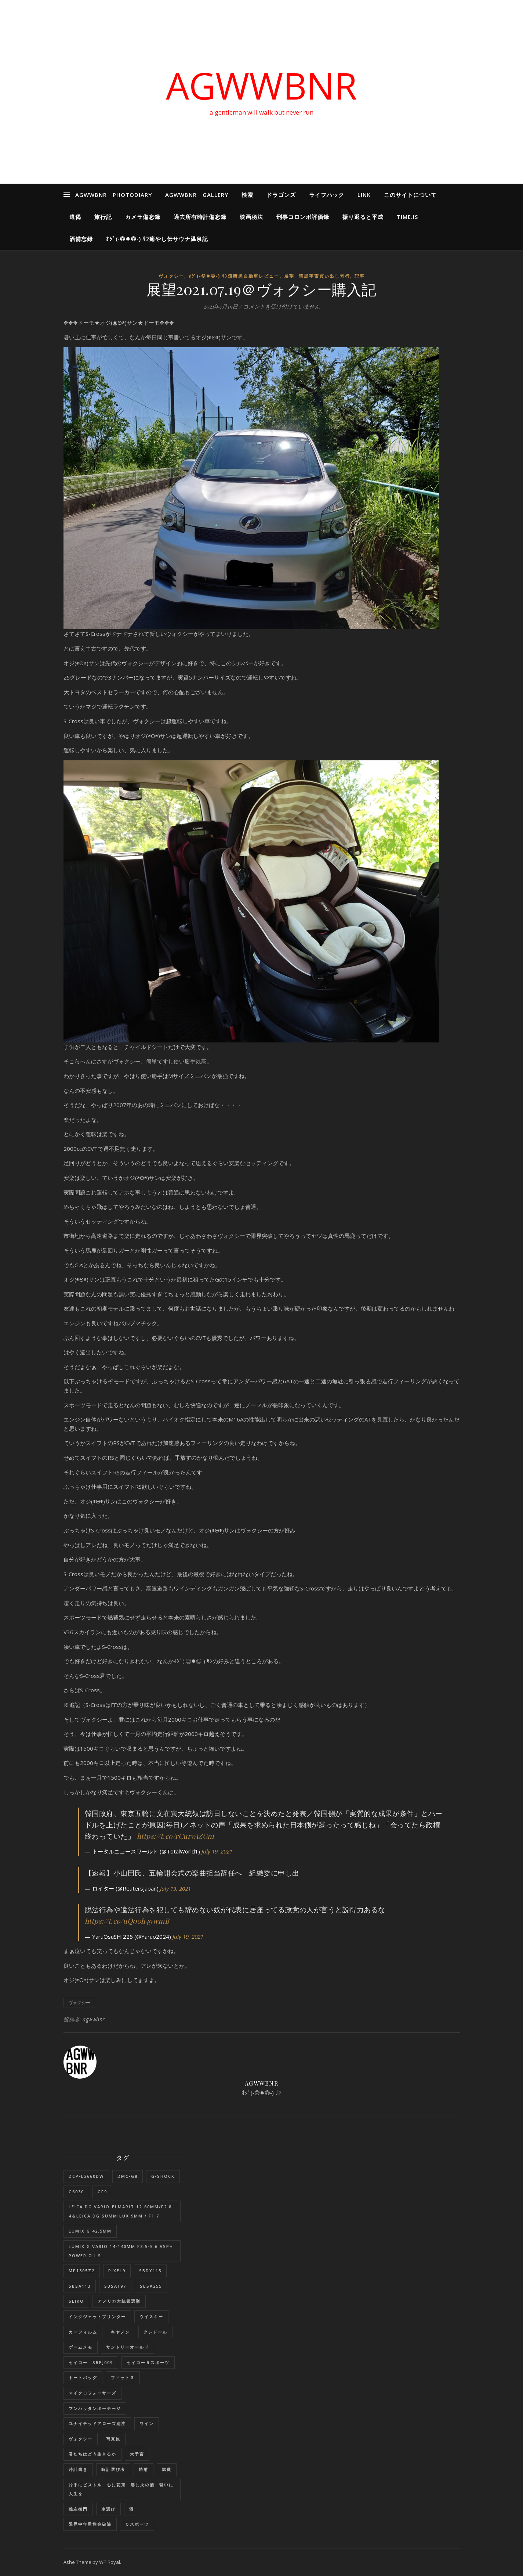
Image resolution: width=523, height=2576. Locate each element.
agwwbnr (94, 2019)
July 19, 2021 (216, 1851)
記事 (360, 276)
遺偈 (75, 216)
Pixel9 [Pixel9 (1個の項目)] (117, 2270)
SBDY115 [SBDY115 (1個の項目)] (150, 2270)
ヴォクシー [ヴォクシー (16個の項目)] (80, 2439)
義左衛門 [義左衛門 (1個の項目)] (78, 2509)
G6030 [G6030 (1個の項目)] (76, 2191)
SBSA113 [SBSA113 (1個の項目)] (80, 2286)
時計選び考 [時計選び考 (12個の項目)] (113, 2469)
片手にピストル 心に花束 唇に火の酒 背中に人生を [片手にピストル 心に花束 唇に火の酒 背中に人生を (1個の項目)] (121, 2489)
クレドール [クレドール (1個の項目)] (155, 2332)
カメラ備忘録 (142, 216)
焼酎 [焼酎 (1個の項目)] (143, 2469)
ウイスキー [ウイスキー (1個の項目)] (151, 2316)
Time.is (407, 216)
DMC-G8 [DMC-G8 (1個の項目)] (127, 2176)
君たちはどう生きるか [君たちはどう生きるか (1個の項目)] (92, 2454)
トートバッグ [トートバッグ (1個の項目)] (83, 2377)
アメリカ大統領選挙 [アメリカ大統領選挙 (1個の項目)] (119, 2301)
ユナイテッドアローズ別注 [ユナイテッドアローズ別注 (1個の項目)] (97, 2423)
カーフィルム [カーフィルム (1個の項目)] (83, 2332)
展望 (289, 276)
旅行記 (103, 216)
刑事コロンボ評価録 (302, 216)
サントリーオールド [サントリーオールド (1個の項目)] (127, 2347)
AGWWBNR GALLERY (196, 194)
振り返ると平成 (363, 216)
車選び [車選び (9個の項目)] (108, 2509)
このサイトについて (410, 194)
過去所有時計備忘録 (200, 216)
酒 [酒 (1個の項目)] (131, 2509)
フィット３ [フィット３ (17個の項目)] (123, 2377)
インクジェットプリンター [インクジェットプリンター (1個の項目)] (97, 2316)
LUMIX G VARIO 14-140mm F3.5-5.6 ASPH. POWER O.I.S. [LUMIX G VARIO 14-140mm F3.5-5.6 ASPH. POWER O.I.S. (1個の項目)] (122, 2251)
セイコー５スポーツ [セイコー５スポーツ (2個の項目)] (148, 2362)
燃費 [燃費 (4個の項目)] (166, 2469)
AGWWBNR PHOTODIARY (113, 194)
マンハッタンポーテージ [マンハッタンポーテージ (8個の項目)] (95, 2408)
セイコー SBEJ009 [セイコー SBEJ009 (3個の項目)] (91, 2362)
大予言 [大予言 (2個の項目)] (137, 2454)
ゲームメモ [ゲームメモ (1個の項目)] (80, 2347)
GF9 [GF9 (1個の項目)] (102, 2191)
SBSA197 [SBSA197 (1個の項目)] (115, 2286)
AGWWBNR (261, 85)
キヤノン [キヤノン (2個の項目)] (120, 2332)
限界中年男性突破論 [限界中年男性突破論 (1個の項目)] (90, 2524)
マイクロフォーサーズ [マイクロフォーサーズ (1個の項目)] (92, 2393)
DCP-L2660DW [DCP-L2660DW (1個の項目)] (86, 2176)
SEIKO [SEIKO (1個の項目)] (76, 2301)
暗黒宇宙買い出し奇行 (324, 276)
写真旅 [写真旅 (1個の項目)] (113, 2439)
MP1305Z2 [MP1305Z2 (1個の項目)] (82, 2270)
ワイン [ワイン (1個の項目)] (146, 2423)
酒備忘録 (81, 238)
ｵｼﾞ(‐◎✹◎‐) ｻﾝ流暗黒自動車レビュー (234, 276)
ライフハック (326, 194)
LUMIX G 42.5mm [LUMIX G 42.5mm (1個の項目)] (90, 2231)
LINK (364, 194)
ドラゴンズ (281, 194)
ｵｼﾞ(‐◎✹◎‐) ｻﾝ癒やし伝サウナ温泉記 (157, 238)
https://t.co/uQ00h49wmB (127, 1920)
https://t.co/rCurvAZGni (175, 1836)
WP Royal (109, 2562)
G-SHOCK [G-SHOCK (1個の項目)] (163, 2176)
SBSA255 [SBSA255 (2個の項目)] (151, 2286)
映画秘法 (251, 216)
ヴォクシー (171, 276)
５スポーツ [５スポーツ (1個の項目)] (137, 2524)
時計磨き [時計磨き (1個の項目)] (78, 2469)
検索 (247, 194)
